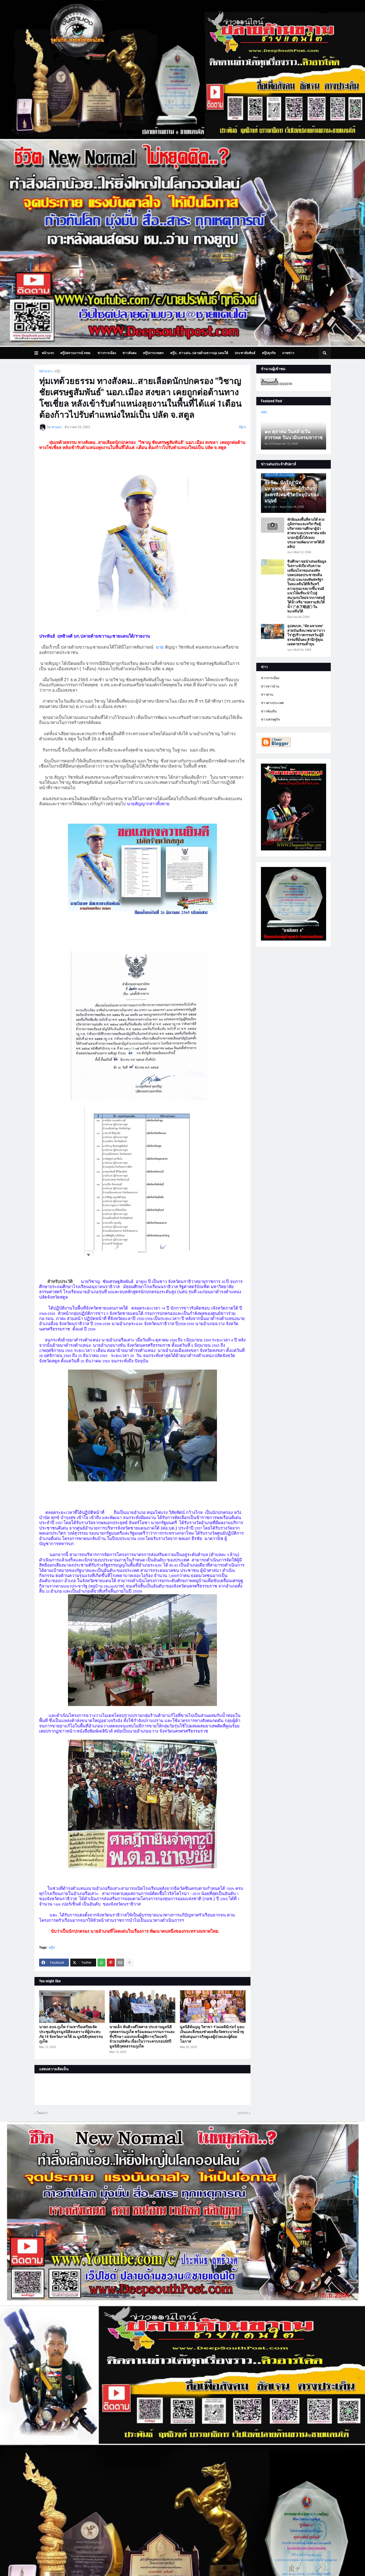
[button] (38, 353)
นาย (160, 647)
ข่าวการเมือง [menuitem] (107, 353)
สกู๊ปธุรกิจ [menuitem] (269, 353)
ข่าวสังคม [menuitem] (129, 353)
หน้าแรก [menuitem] (48, 353)
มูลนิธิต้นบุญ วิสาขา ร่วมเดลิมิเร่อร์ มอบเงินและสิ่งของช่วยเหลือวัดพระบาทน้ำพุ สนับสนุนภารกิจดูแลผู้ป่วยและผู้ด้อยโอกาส (212, 2034)
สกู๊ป (57, 371)
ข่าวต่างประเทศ (272, 703)
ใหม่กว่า (42, 2113)
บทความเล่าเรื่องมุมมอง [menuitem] (61, 365)
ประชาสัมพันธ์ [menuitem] (245, 353)
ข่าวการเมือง (270, 678)
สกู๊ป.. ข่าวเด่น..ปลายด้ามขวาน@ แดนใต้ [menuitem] (199, 353)
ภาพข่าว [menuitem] (288, 353)
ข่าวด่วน (267, 694)
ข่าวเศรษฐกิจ (270, 719)
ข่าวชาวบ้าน (270, 686)
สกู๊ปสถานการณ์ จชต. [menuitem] (75, 353)
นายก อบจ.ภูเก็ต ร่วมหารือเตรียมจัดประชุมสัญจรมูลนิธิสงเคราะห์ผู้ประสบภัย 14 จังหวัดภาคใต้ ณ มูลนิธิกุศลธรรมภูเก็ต (71, 2034)
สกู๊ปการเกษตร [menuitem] (153, 353)
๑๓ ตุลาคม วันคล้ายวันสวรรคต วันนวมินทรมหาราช (293, 434)
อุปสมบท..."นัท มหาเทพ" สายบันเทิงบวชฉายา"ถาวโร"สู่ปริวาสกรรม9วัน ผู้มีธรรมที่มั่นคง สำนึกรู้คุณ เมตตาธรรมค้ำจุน (306, 635)
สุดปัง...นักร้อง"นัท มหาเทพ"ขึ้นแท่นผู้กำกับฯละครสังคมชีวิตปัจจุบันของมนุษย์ (291, 492)
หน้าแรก (45, 371)
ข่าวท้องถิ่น (269, 711)
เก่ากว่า (243, 2113)
